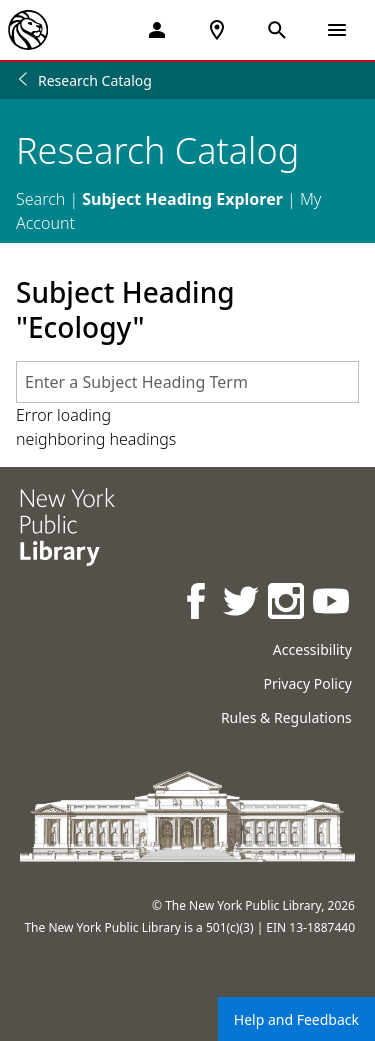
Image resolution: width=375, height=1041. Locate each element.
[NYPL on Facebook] (197, 603)
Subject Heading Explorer (182, 199)
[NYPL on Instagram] (287, 603)
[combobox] (187, 382)
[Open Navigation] (337, 30)
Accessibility (312, 649)
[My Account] (157, 30)
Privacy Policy (307, 683)
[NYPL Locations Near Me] (217, 30)
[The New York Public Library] (28, 30)
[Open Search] (277, 30)
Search (40, 199)
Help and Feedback (296, 1019)
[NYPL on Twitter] (242, 603)
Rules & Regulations (286, 717)
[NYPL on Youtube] (332, 603)
